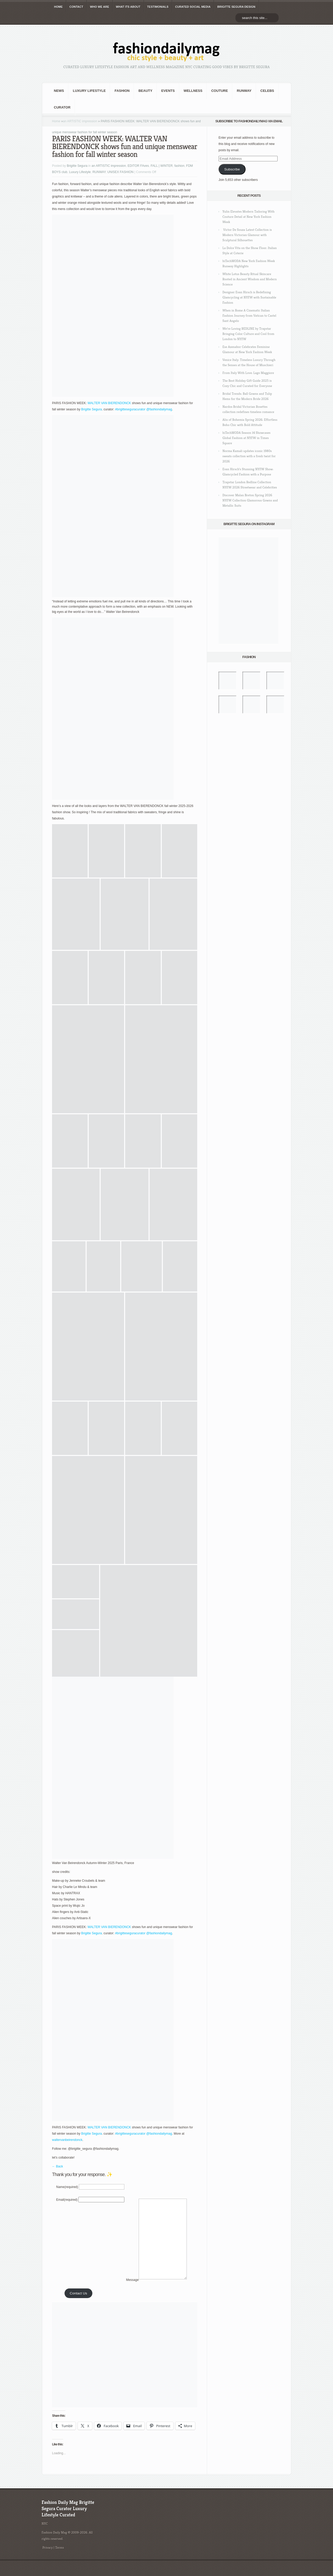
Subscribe (232, 169)
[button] (70, 850)
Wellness (193, 91)
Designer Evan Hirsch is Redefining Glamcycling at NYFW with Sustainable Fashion (249, 297)
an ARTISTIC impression (80, 121)
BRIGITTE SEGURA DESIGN (236, 6)
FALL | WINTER (162, 166)
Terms (59, 2563)
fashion (122, 91)
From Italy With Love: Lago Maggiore (248, 373)
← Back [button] (57, 2166)
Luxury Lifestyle (89, 91)
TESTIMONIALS (158, 6)
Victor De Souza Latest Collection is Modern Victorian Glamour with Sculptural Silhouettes (247, 234)
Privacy (47, 2563)
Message (132, 2296)
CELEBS (267, 91)
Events (168, 91)
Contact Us (78, 2309)
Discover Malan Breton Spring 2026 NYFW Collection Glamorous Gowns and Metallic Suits (250, 500)
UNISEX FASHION (120, 172)
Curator (62, 107)
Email (67, 2200)
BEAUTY (145, 91)
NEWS (59, 91)
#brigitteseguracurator (130, 409)
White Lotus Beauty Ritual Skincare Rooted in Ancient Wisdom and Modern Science (249, 279)
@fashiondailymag (159, 409)
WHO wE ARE (99, 6)
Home (56, 121)
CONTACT (76, 6)
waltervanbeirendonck (67, 2140)
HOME (58, 6)
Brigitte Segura (77, 166)
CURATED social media (193, 6)
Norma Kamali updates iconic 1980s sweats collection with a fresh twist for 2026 (249, 456)
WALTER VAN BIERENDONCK (109, 403)
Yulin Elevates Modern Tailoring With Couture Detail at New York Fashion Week (248, 216)
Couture (219, 91)
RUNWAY (244, 91)
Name (67, 2187)
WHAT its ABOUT (128, 6)
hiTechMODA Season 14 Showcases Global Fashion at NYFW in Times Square (246, 437)
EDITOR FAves (138, 166)
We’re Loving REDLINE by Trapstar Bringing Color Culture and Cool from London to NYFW (248, 333)
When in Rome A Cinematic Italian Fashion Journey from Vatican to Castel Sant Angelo (249, 315)
